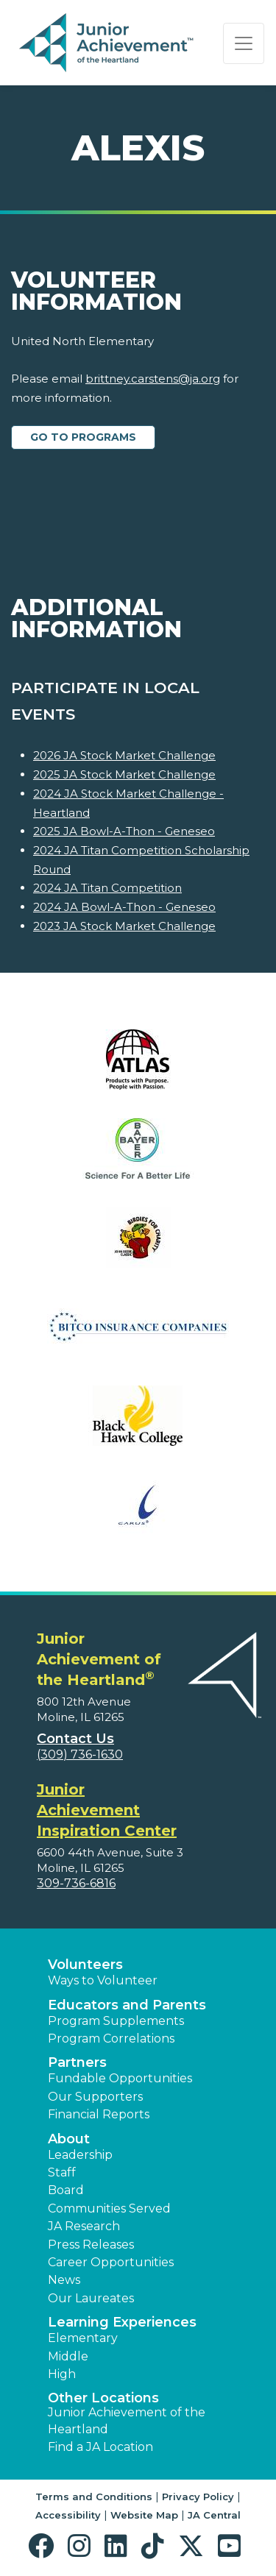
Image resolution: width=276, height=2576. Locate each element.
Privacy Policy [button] (198, 2496)
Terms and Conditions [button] (93, 2496)
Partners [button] (77, 2062)
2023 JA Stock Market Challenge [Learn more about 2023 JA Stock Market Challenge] (124, 926)
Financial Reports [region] (98, 2114)
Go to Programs (83, 437)
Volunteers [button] (85, 1964)
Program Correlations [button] (111, 2038)
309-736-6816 (76, 1883)
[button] (44, 2546)
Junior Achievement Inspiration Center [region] (107, 1810)
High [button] (62, 2374)
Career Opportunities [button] (111, 2262)
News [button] (64, 2280)
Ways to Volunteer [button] (103, 1980)
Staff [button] (62, 2172)
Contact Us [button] (75, 1738)
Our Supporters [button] (95, 2097)
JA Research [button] (84, 2226)
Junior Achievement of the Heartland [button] (126, 2420)
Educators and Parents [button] (127, 2005)
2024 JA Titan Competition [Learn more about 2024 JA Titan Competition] (107, 888)
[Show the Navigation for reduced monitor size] (243, 43)
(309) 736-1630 (80, 1754)
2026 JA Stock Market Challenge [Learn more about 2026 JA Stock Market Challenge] (124, 755)
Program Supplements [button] (116, 2021)
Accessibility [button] (68, 2515)
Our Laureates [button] (91, 2298)
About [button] (69, 2139)
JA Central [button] (214, 2515)
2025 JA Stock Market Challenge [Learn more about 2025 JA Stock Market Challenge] (124, 774)
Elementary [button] (83, 2338)
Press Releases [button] (91, 2245)
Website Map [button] (144, 2515)
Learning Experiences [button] (122, 2322)
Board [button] (66, 2190)
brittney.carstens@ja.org (152, 379)
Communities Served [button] (109, 2208)
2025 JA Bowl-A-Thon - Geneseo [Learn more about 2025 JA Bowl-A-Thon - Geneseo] (124, 831)
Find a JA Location (100, 2447)
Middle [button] (68, 2356)
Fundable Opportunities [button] (120, 2078)
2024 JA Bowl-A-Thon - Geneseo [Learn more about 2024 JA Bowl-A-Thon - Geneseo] (124, 907)
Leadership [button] (80, 2155)
